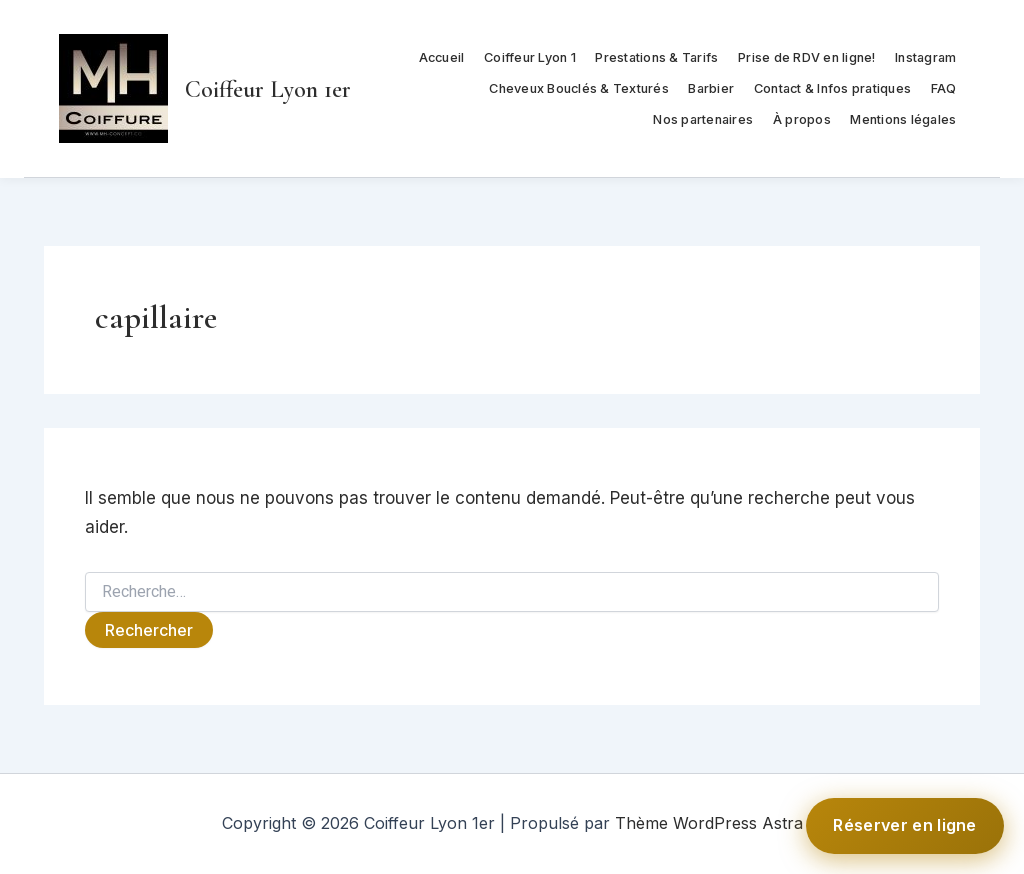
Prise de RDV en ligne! (807, 57)
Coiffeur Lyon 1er (268, 89)
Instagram (925, 57)
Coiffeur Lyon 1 (530, 57)
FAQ (944, 88)
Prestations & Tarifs (656, 57)
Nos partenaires (703, 119)
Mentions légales (903, 119)
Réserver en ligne (905, 825)
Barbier (711, 88)
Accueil (442, 57)
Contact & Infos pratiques (832, 88)
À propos (802, 119)
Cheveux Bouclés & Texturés (579, 88)
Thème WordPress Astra (709, 823)
